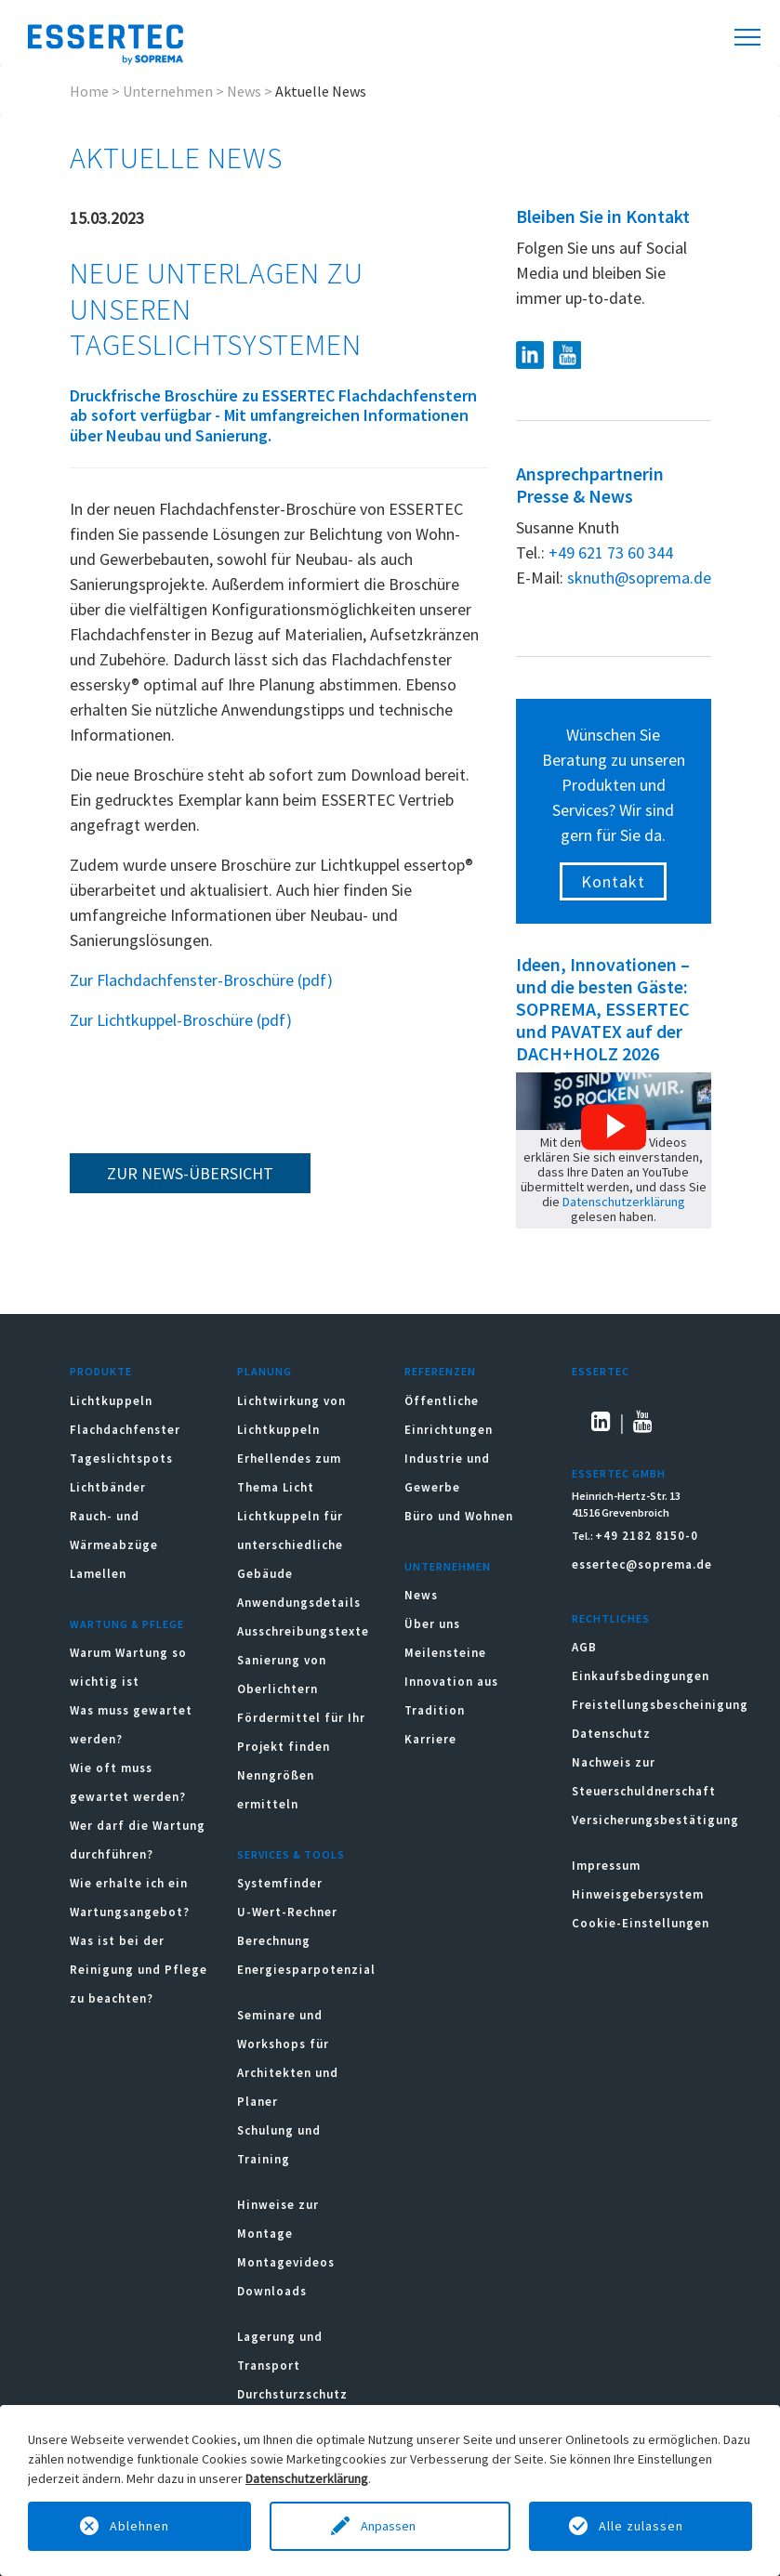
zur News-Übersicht (190, 1173)
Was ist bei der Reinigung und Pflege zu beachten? (138, 1969)
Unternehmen (168, 91)
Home (89, 91)
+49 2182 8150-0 (646, 1536)
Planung (264, 1371)
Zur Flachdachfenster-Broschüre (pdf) (201, 980)
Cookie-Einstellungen (640, 1923)
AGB (584, 1647)
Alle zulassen (641, 2525)
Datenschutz (611, 1733)
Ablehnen (139, 2525)
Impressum (606, 1865)
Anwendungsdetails (299, 1602)
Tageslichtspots (121, 1458)
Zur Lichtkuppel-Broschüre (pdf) (181, 1020)
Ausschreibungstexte (303, 1631)
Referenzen (440, 1371)
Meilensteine (445, 1653)
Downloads (274, 2291)
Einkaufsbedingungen (640, 1676)
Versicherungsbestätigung (655, 1820)
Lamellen (98, 1574)
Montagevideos (286, 2262)
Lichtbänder (108, 1487)
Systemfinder (280, 1883)
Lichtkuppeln (111, 1401)
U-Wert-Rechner (287, 1912)
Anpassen (389, 2525)
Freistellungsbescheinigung (660, 1705)
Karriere (430, 1739)
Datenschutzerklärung (623, 1201)
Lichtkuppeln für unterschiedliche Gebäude (290, 1545)
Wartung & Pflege (127, 1624)
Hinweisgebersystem (638, 1894)
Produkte (101, 1371)
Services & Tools (291, 1854)
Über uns (432, 1624)
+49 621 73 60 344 (611, 552)
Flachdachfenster (125, 1430)
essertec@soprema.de (642, 1564)
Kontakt (613, 881)
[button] (613, 1127)
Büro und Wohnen (458, 1516)
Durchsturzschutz (292, 2394)
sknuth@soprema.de (639, 577)
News (244, 91)
